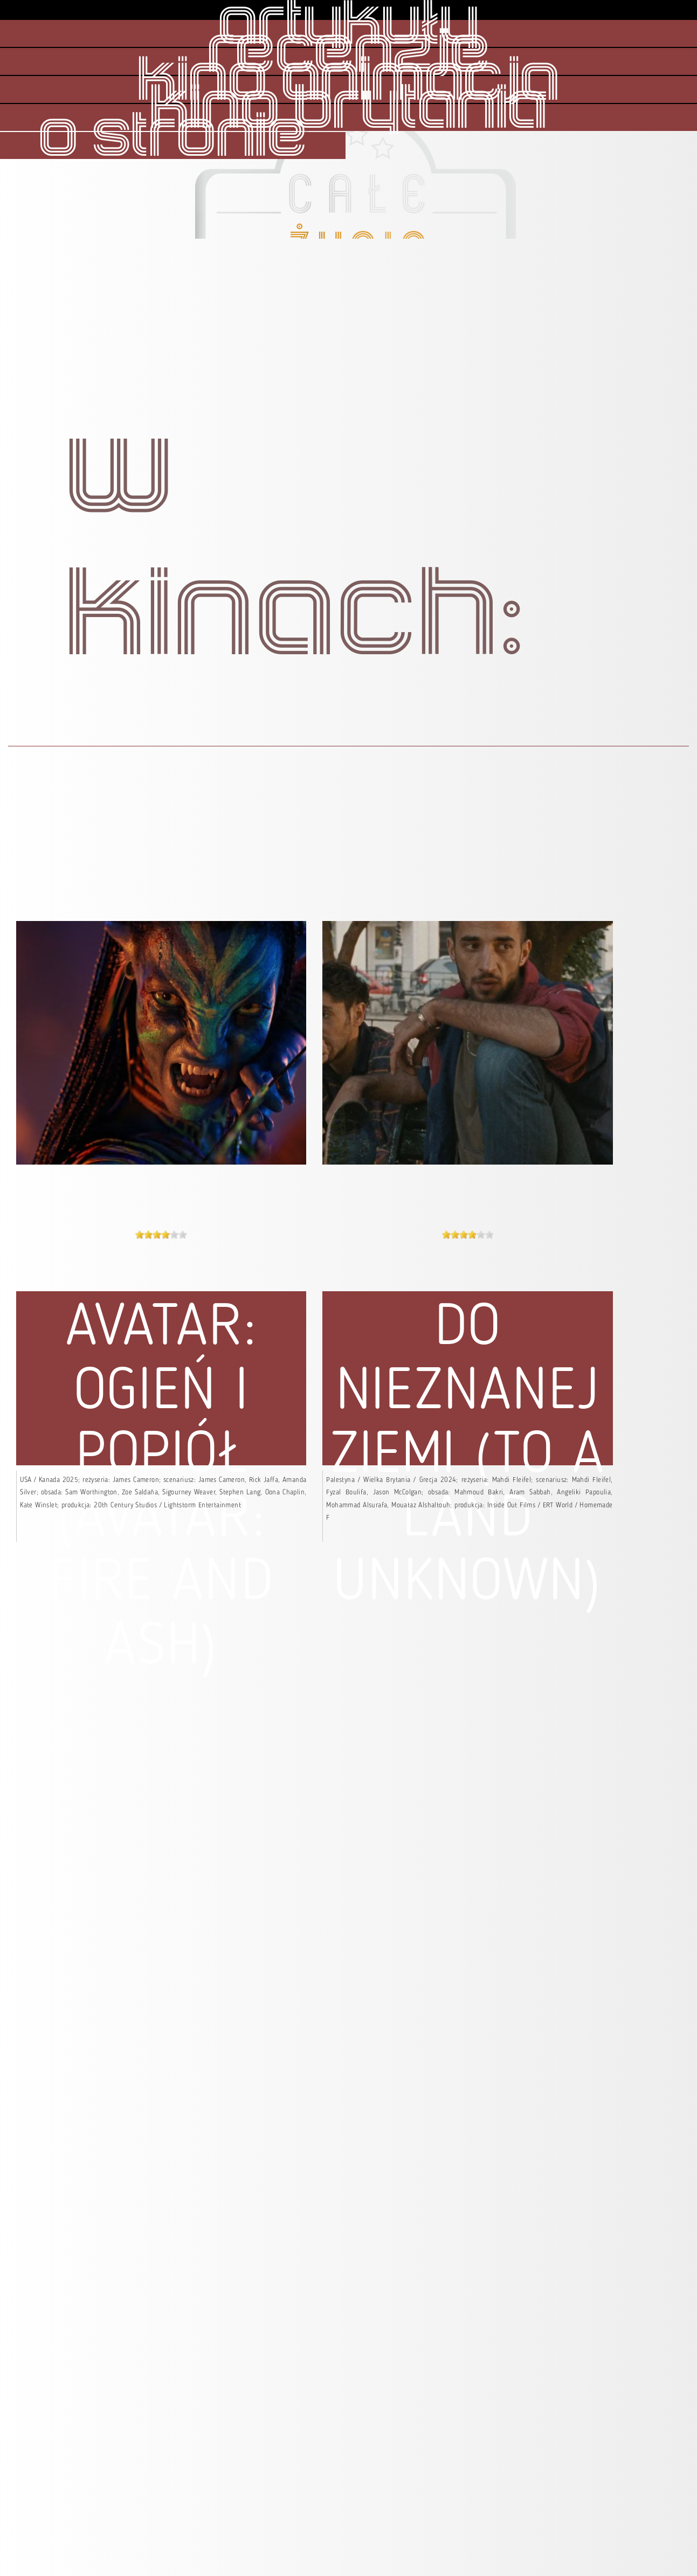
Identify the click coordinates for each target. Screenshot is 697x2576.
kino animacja (348, 81)
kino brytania (348, 109)
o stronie (173, 137)
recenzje (349, 53)
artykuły (348, 25)
